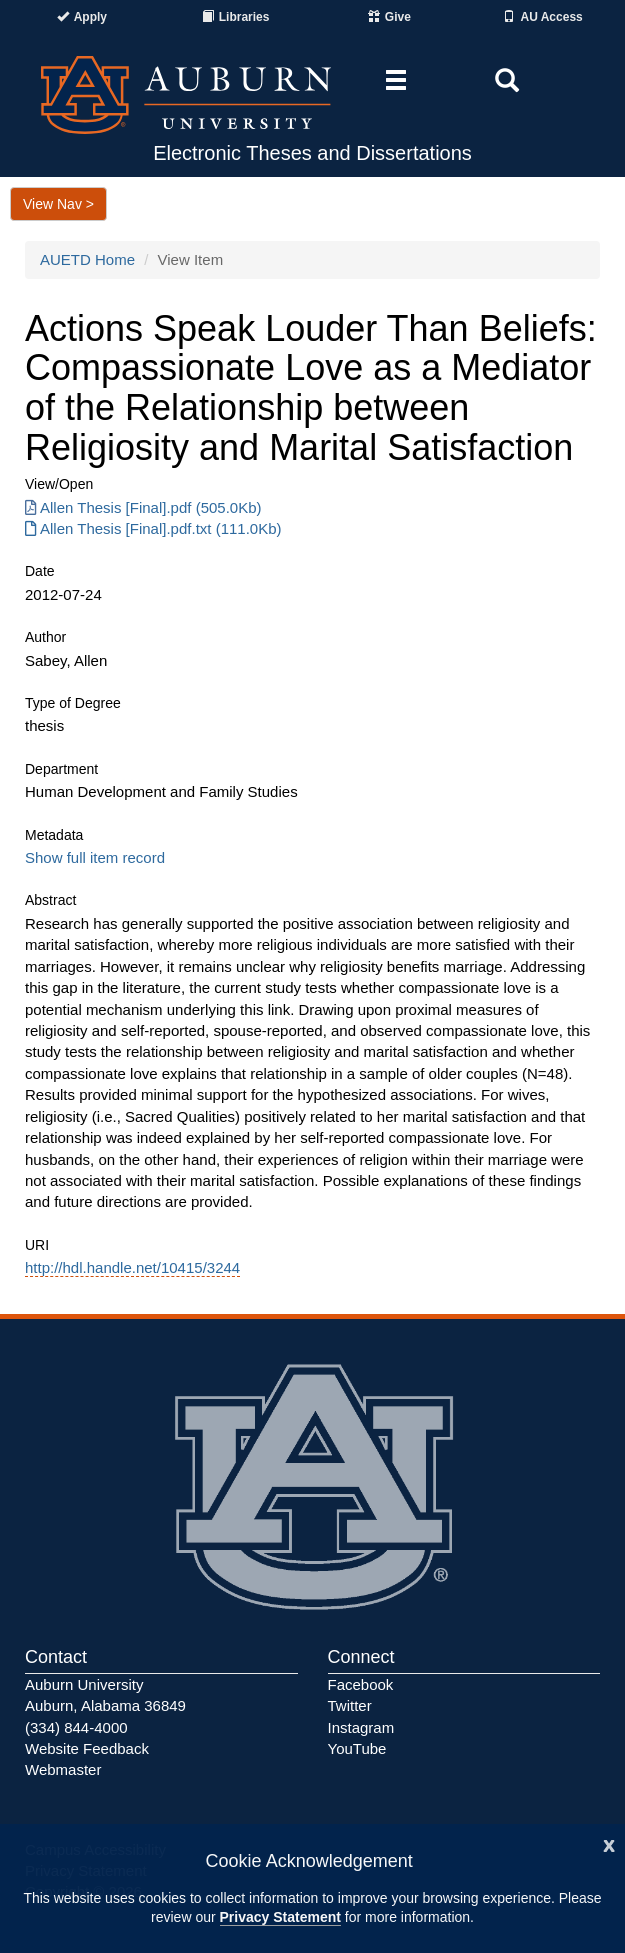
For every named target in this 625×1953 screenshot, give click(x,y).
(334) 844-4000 (76, 1727)
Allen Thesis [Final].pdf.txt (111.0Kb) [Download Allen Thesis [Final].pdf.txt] (153, 528)
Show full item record (95, 857)
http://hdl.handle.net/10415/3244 (132, 1267)
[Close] (609, 1843)
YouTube (357, 1748)
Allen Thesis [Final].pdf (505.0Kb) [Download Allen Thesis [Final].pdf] (143, 507)
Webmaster (63, 1769)
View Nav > (58, 204)
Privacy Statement (280, 1917)
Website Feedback (87, 1748)
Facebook (361, 1684)
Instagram (361, 1727)
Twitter (350, 1705)
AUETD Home (87, 259)
